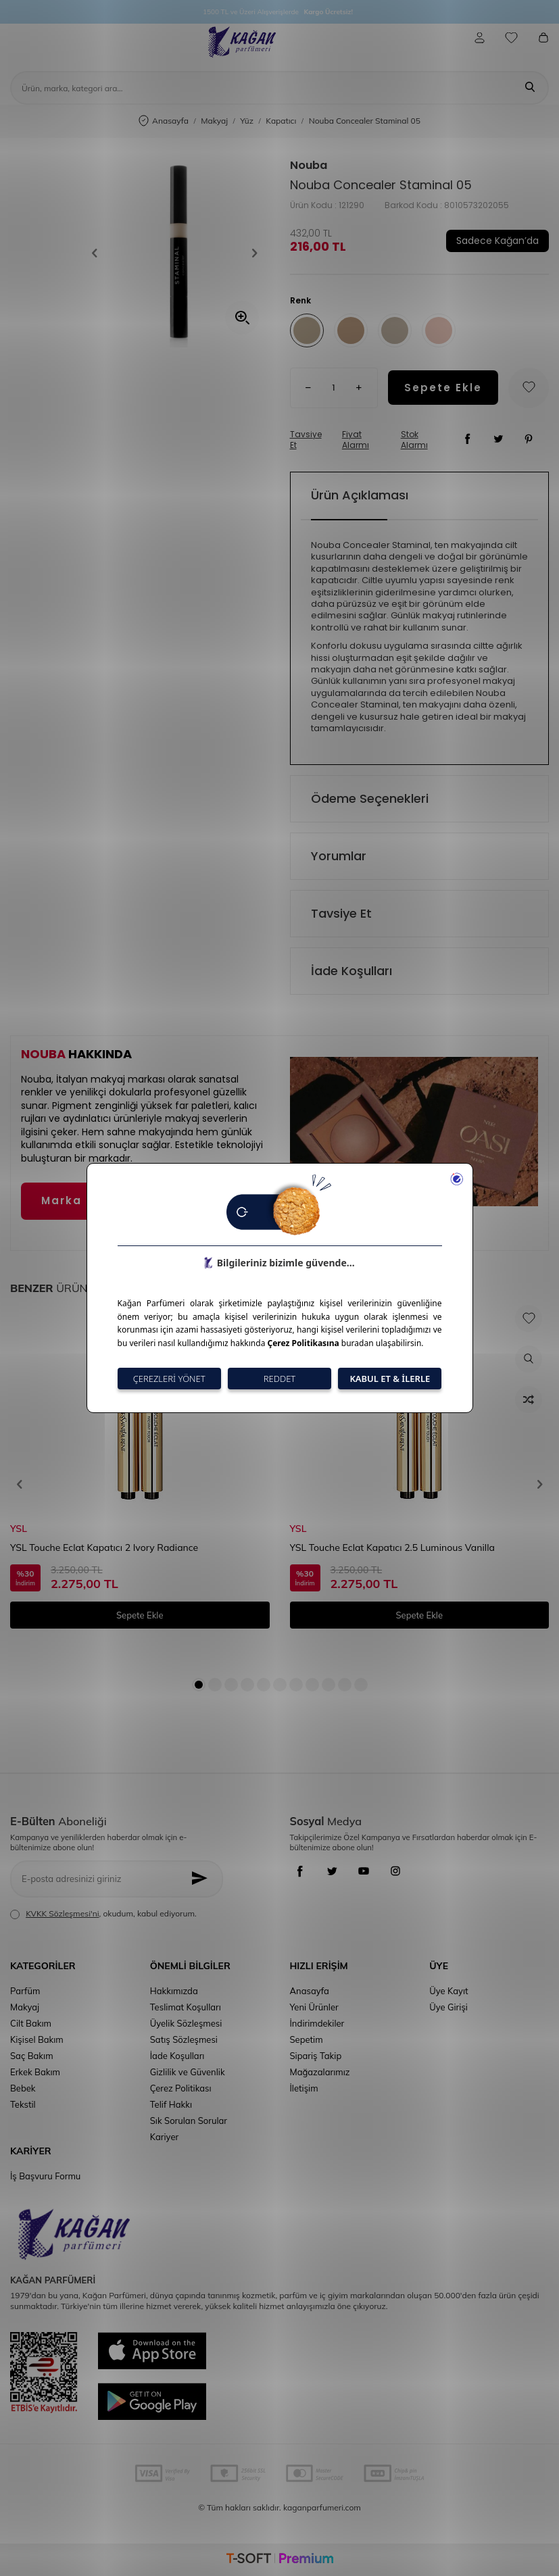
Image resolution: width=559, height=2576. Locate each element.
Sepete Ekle (443, 387)
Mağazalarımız (320, 2071)
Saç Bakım (31, 2055)
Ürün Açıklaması (359, 495)
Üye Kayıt (448, 1990)
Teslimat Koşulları (185, 2007)
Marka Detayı (85, 1200)
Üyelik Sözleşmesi (186, 2023)
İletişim (304, 2088)
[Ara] (530, 88)
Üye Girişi (448, 2007)
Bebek (22, 2088)
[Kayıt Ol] (202, 1879)
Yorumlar (338, 855)
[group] (174, 252)
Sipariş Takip (316, 2055)
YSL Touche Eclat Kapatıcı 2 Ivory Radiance (104, 1547)
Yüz (246, 121)
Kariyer (164, 2136)
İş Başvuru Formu (45, 2176)
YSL (18, 1528)
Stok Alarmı (414, 440)
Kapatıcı (281, 121)
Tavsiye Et (306, 440)
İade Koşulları (351, 970)
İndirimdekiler (317, 2023)
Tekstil (23, 2104)
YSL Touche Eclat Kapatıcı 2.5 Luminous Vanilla (392, 1547)
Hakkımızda (174, 1990)
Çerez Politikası (181, 2088)
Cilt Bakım (30, 2023)
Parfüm (25, 1990)
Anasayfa (164, 121)
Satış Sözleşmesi (184, 2039)
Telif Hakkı (171, 2104)
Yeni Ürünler (314, 2007)
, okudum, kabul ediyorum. (103, 1913)
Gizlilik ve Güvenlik (187, 2071)
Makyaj (214, 121)
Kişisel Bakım (37, 2039)
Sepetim (306, 2039)
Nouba (308, 165)
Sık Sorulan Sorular (188, 2120)
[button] (99, 252)
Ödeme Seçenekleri (370, 798)
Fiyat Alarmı (355, 440)
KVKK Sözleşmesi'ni (62, 1913)
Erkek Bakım (35, 2071)
